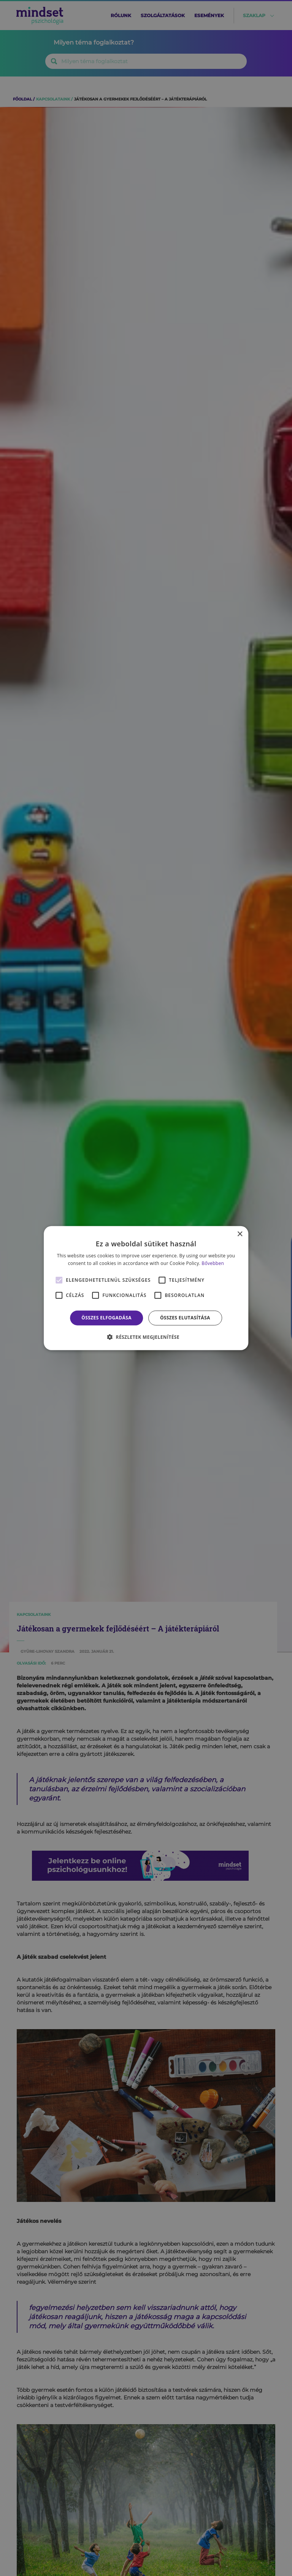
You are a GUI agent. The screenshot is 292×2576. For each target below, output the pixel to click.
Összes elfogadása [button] (106, 1317)
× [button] (240, 1234)
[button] (146, 1337)
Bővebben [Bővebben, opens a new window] (213, 1263)
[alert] (146, 1288)
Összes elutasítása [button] (185, 1317)
